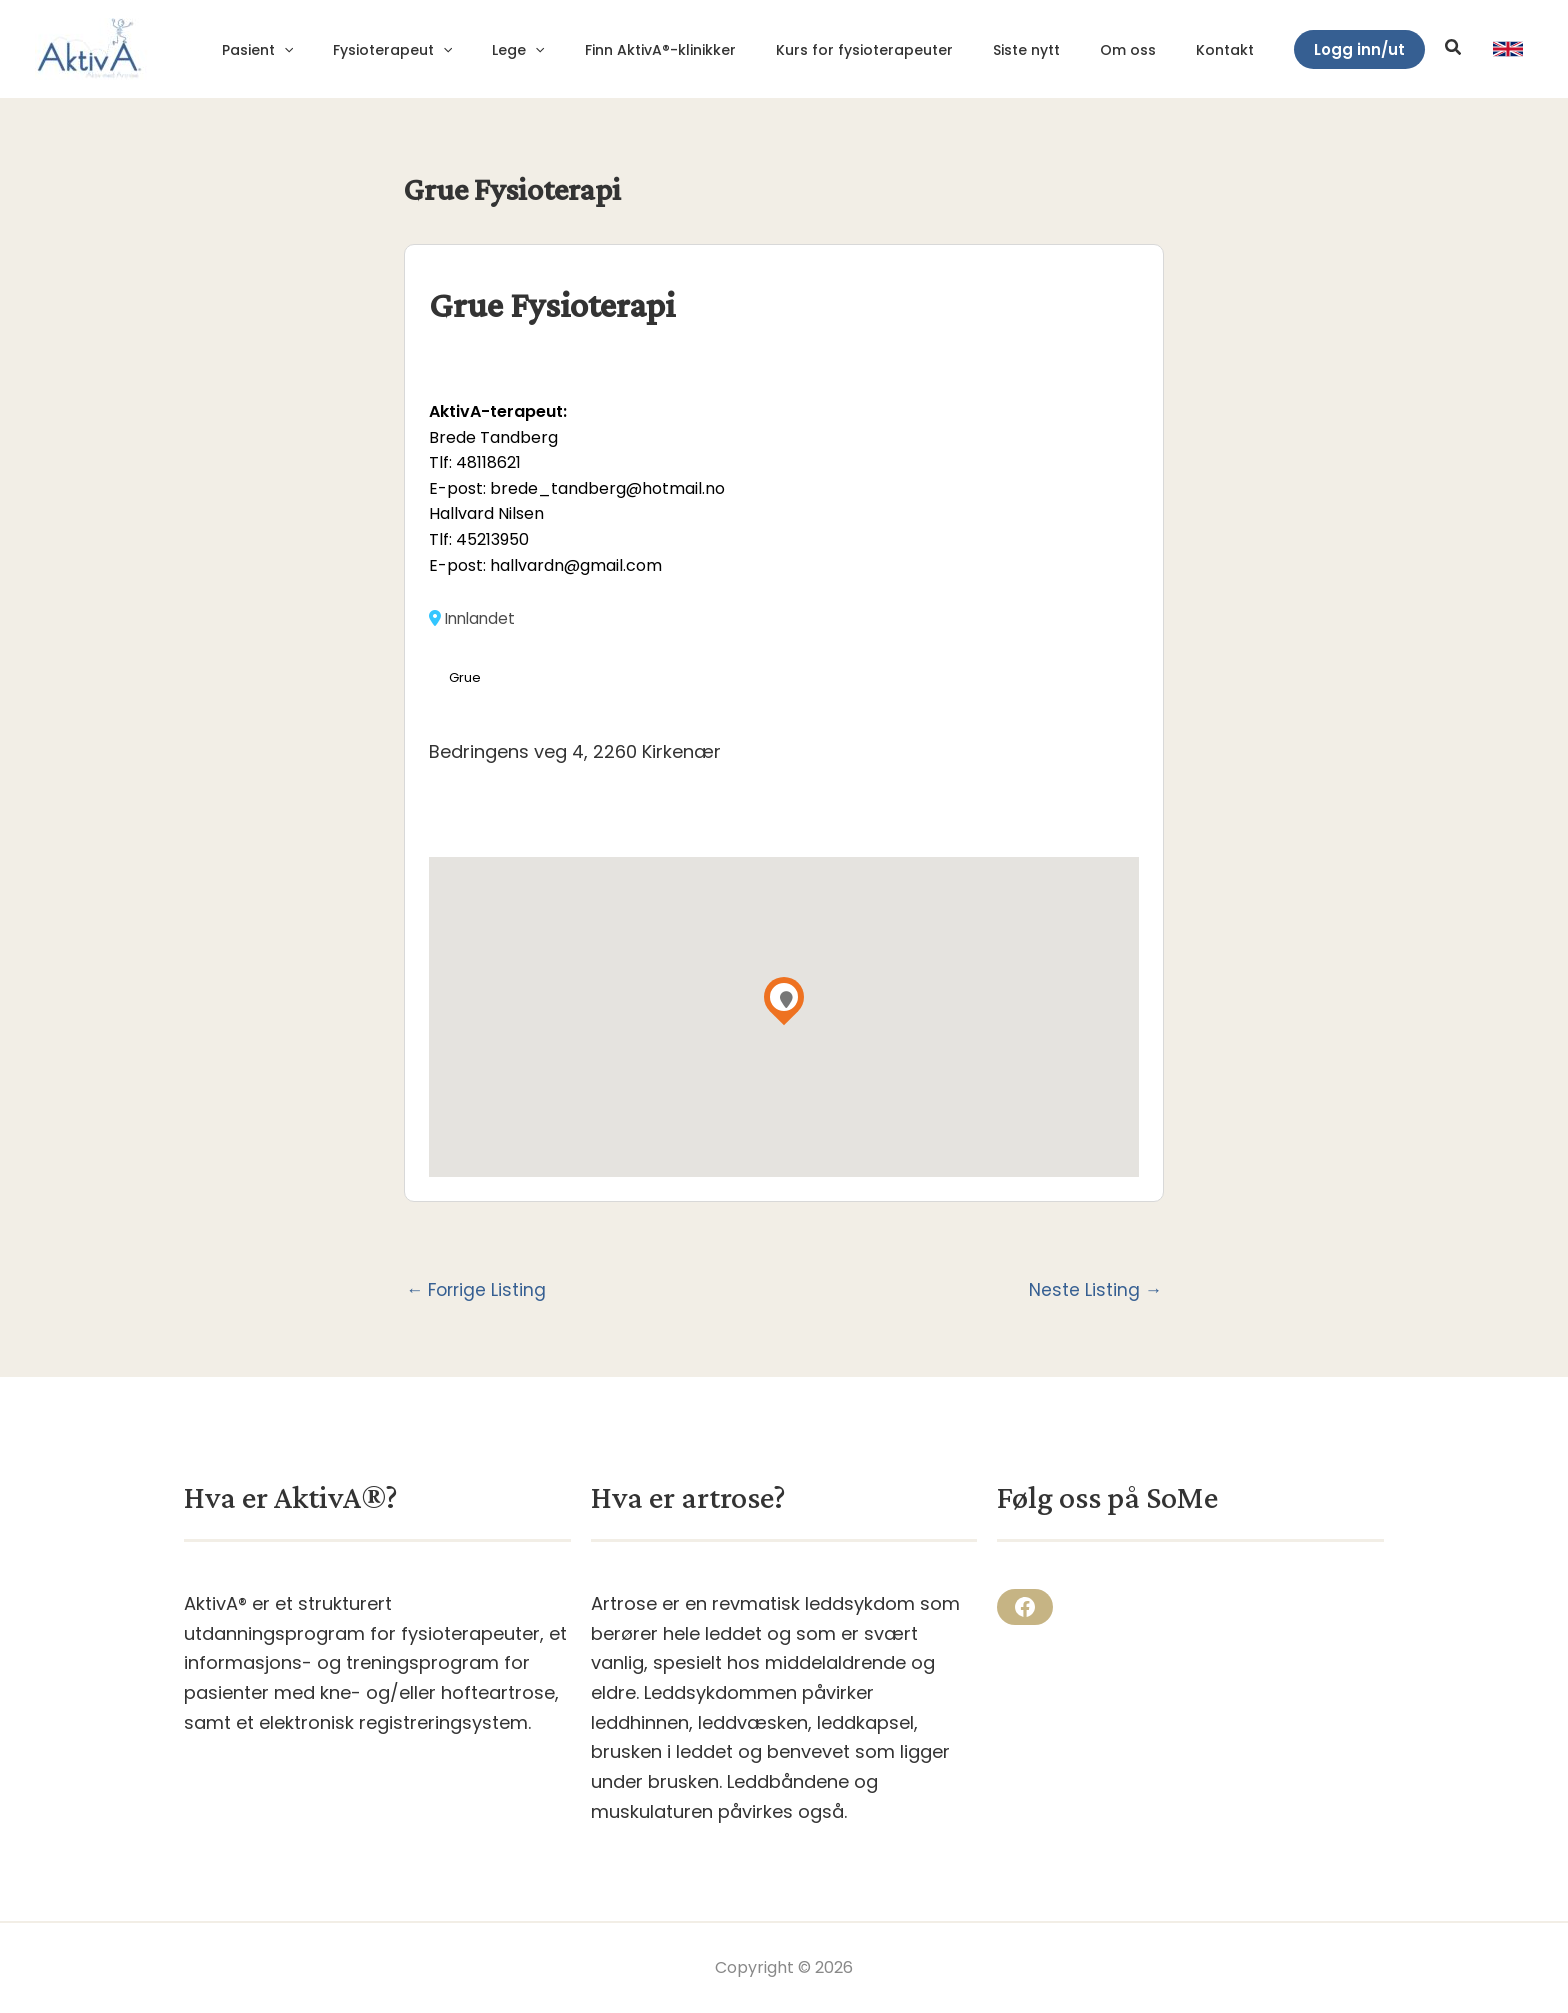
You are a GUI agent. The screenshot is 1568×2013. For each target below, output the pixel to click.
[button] (1359, 49)
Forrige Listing (478, 1291)
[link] (1508, 49)
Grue (465, 677)
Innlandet (474, 618)
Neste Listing (1095, 1291)
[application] (374, 50)
